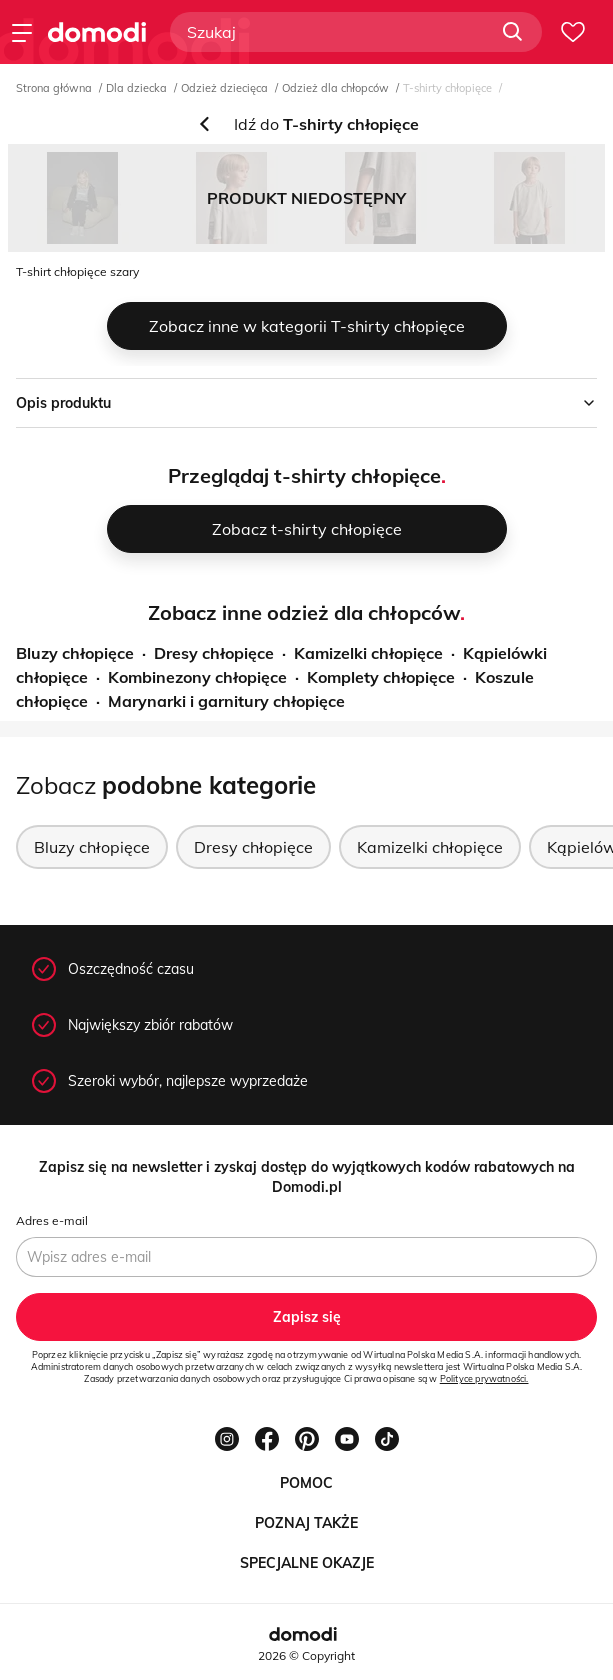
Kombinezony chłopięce (197, 677)
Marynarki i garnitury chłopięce (226, 701)
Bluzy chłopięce (75, 653)
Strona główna (54, 88)
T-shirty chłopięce (447, 88)
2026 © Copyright (306, 1655)
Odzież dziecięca (224, 88)
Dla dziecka (136, 88)
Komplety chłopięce (381, 677)
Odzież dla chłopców (335, 88)
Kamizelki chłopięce (368, 653)
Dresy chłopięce (214, 653)
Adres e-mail (52, 1220)
